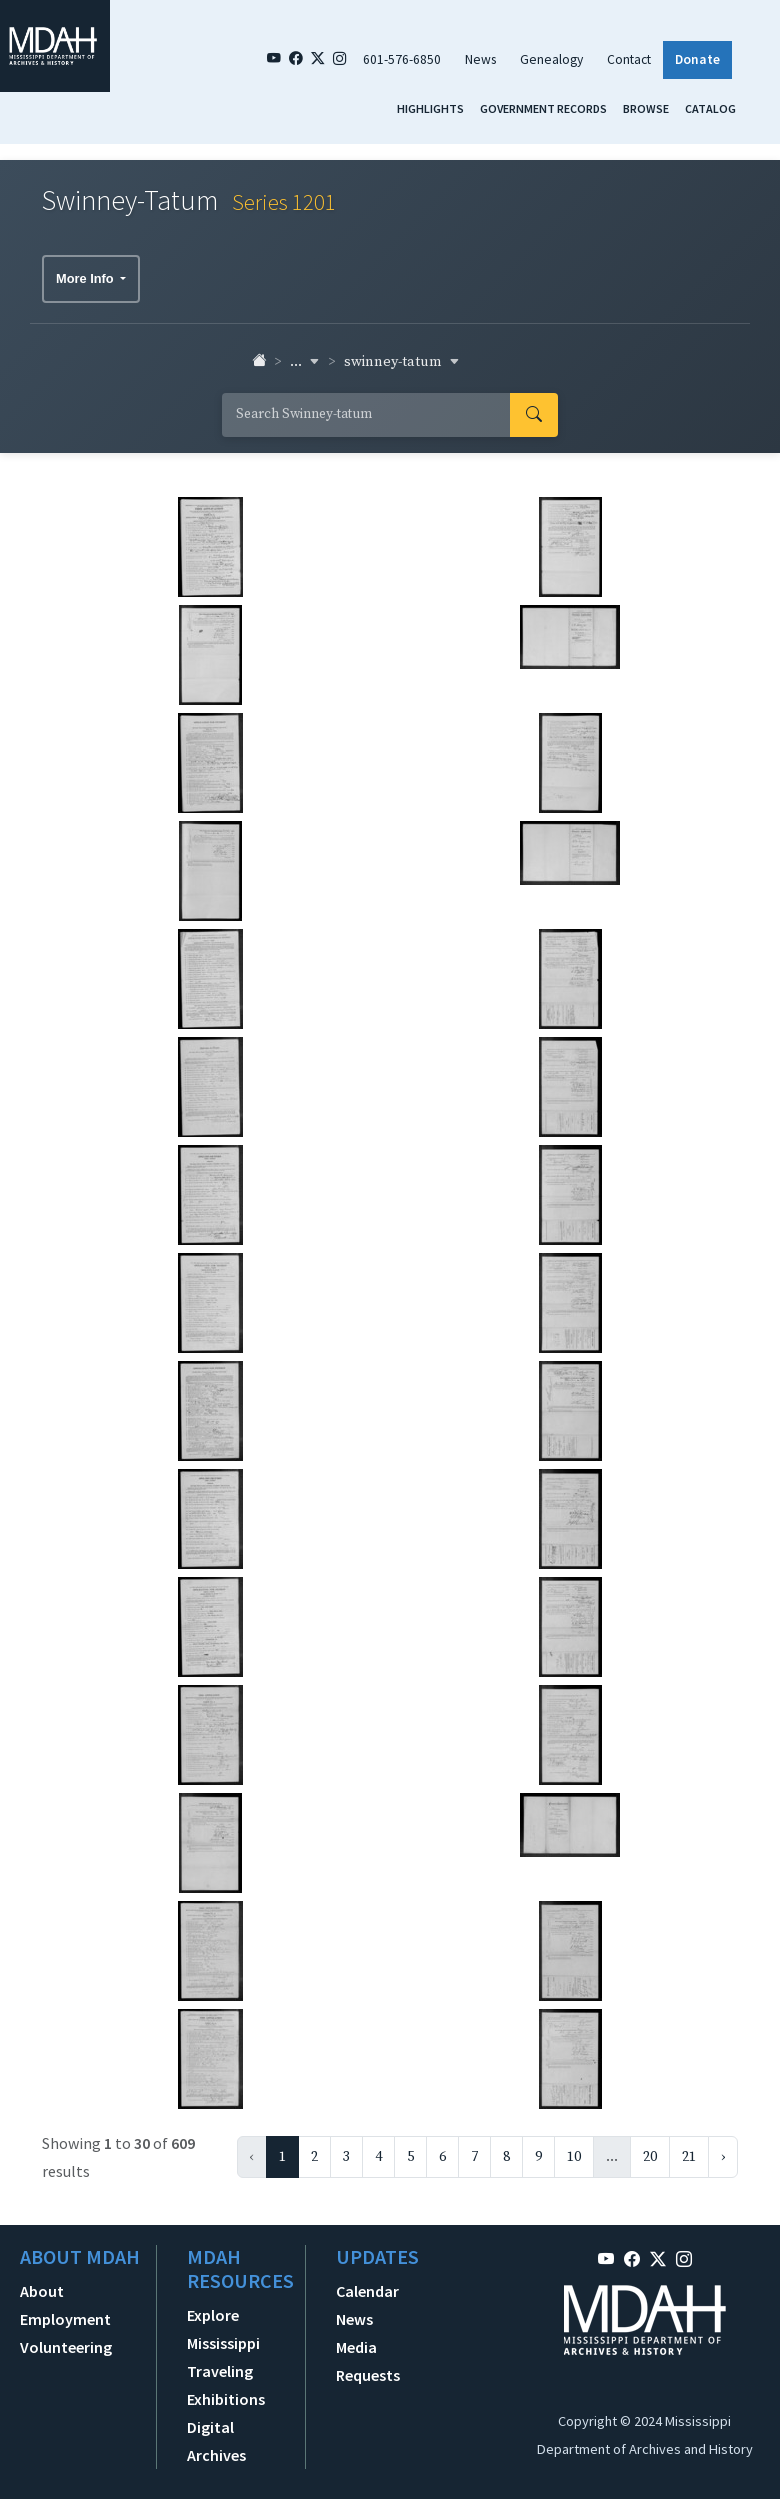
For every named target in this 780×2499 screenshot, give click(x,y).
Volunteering (66, 2347)
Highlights (430, 108)
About (42, 2291)
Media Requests (368, 2361)
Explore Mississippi (223, 2329)
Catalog (710, 108)
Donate (697, 59)
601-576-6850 (402, 59)
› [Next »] (723, 2157)
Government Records (543, 108)
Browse (646, 108)
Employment (65, 2319)
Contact (629, 59)
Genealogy (551, 59)
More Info (86, 278)
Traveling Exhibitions (226, 2385)
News (480, 59)
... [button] (305, 362)
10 (574, 2157)
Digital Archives (216, 2441)
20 (650, 2157)
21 (689, 2157)
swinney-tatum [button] (402, 362)
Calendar (367, 2291)
